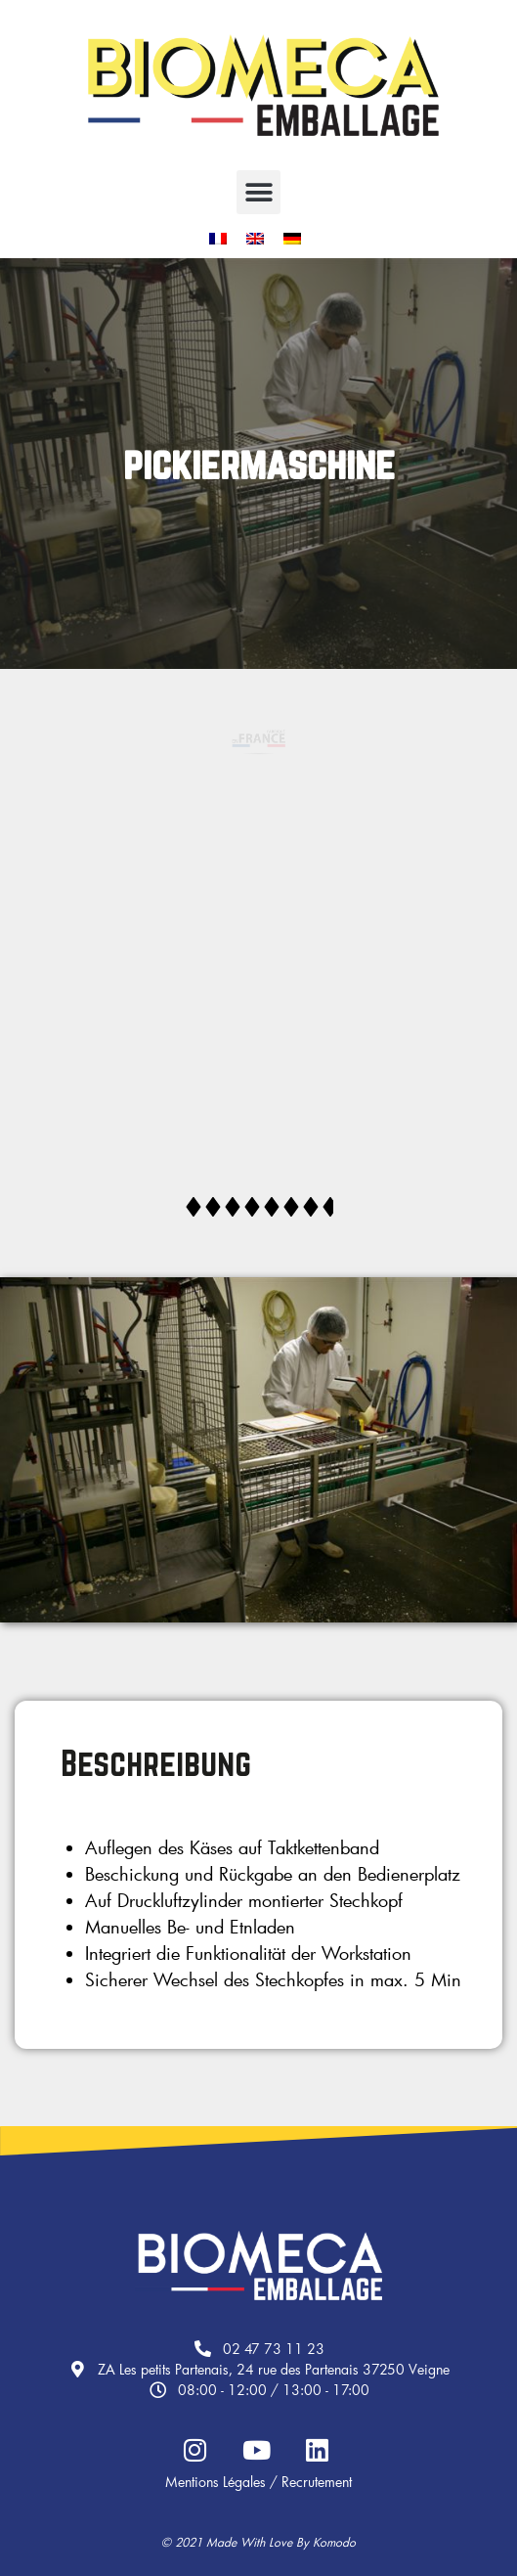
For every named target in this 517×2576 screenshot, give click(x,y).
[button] (258, 192)
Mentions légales (215, 2481)
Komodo (334, 2542)
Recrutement (316, 2481)
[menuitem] (218, 239)
